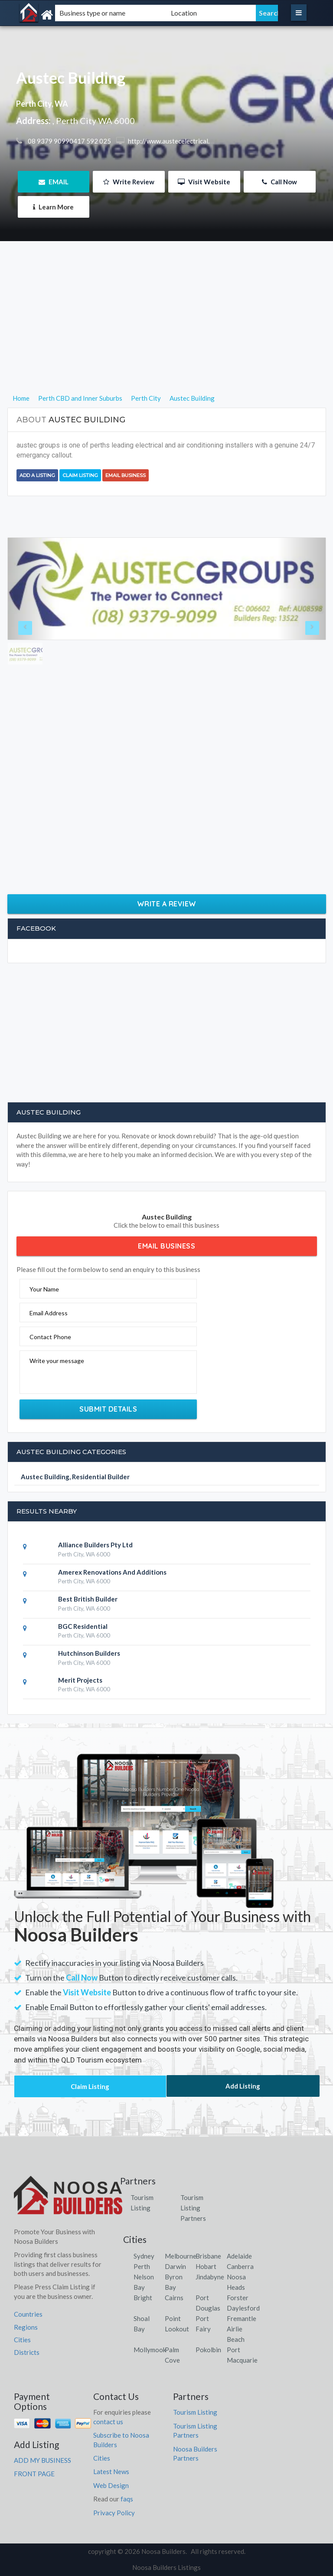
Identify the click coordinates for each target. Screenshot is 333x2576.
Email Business (125, 475)
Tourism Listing (195, 2412)
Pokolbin (208, 2350)
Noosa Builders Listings (166, 2567)
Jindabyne (210, 2277)
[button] (32, 589)
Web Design (111, 2485)
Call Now (279, 182)
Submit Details (108, 1409)
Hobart (206, 2266)
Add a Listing (37, 475)
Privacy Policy (114, 2513)
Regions (26, 2327)
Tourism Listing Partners (193, 2208)
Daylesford (243, 2308)
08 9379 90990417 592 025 (68, 141)
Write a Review (166, 903)
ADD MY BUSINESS (42, 2460)
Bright (143, 2297)
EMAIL (54, 182)
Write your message (56, 1360)
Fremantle (241, 2318)
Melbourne (180, 2256)
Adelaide (239, 2256)
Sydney (144, 2256)
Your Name (44, 1289)
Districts (26, 2352)
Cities (22, 2340)
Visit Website (204, 182)
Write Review (128, 182)
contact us (108, 2422)
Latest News (111, 2471)
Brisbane (208, 2256)
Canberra (240, 2266)
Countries (28, 2314)
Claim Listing (80, 475)
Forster (237, 2297)
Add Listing (242, 2086)
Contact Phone (50, 1336)
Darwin (175, 2266)
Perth (142, 2266)
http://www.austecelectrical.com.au (178, 141)
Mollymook (150, 2350)
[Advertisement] (166, 332)
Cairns (174, 2297)
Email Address (48, 1313)
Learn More (53, 207)
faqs (127, 2499)
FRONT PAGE (34, 2474)
